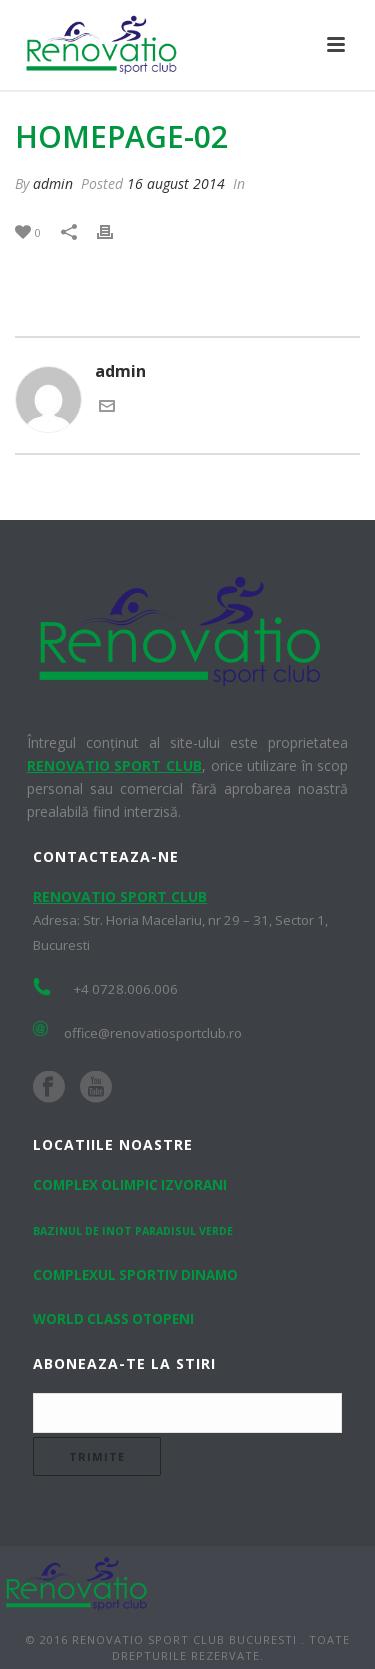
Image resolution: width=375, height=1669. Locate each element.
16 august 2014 (176, 183)
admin (53, 183)
